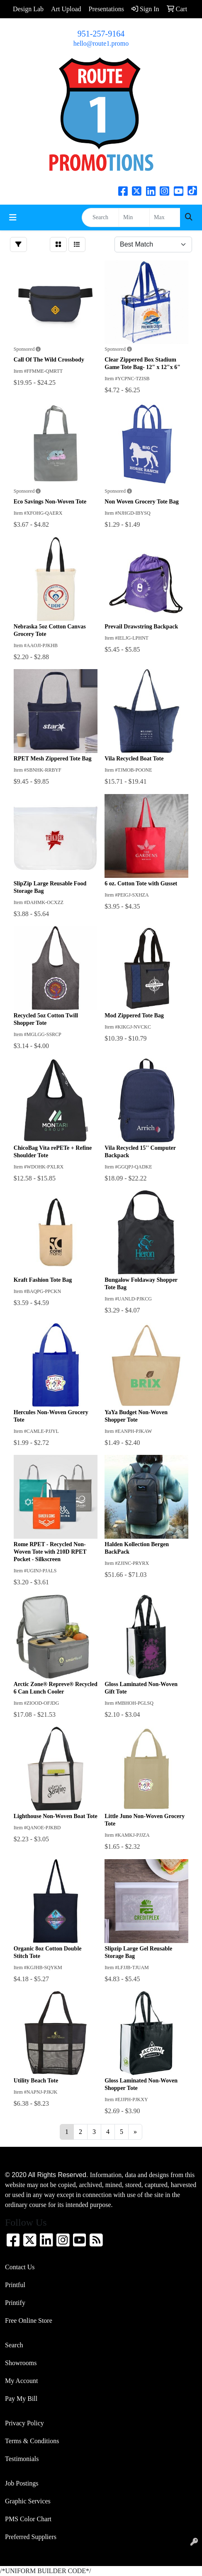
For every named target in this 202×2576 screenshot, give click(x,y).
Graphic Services (28, 2501)
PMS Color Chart (28, 2518)
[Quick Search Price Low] (134, 217)
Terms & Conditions (32, 2440)
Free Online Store (28, 2320)
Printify (15, 2302)
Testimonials (22, 2458)
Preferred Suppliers (30, 2536)
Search (14, 2345)
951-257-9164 (101, 33)
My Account (21, 2380)
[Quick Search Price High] (164, 217)
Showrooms (21, 2362)
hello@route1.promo (101, 43)
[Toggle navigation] (13, 217)
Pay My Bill (21, 2398)
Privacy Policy (24, 2423)
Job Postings (21, 2483)
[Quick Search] (100, 217)
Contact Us (20, 2266)
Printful (15, 2284)
